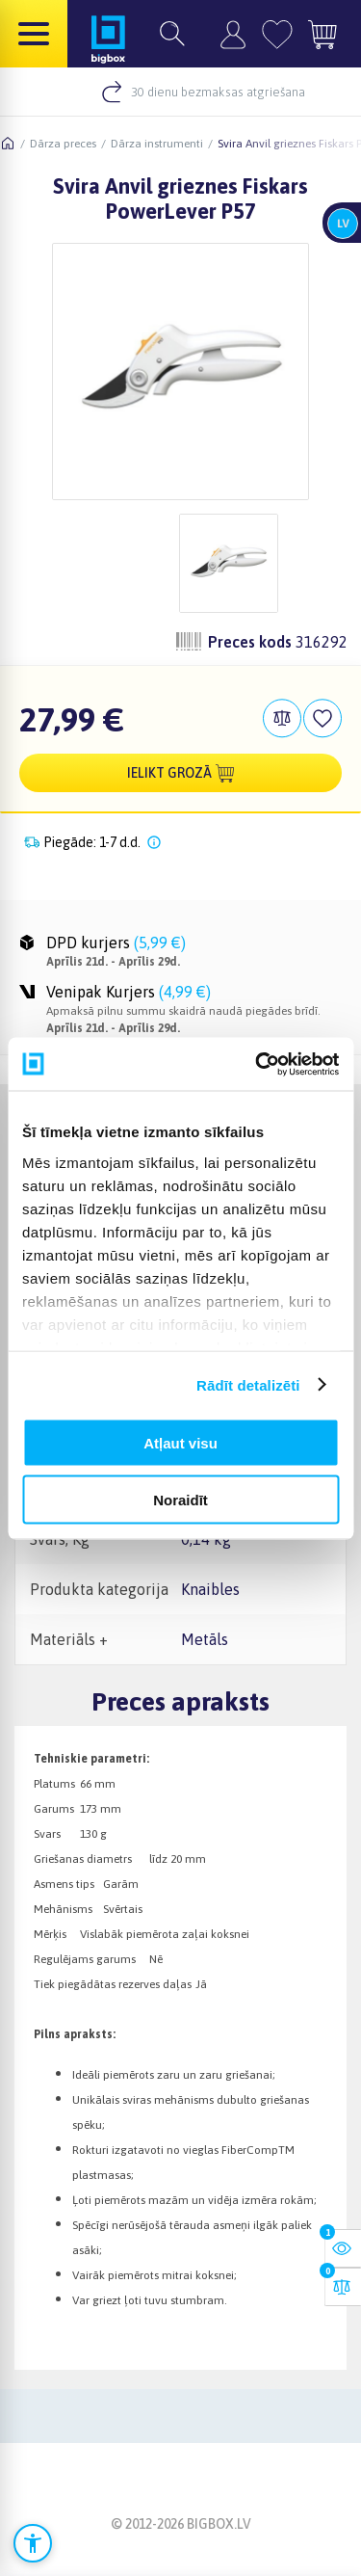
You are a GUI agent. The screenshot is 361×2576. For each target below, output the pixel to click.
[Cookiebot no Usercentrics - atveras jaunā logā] (257, 1063)
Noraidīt (180, 1499)
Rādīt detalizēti (247, 1384)
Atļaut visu (180, 1443)
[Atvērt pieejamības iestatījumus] (32, 2543)
